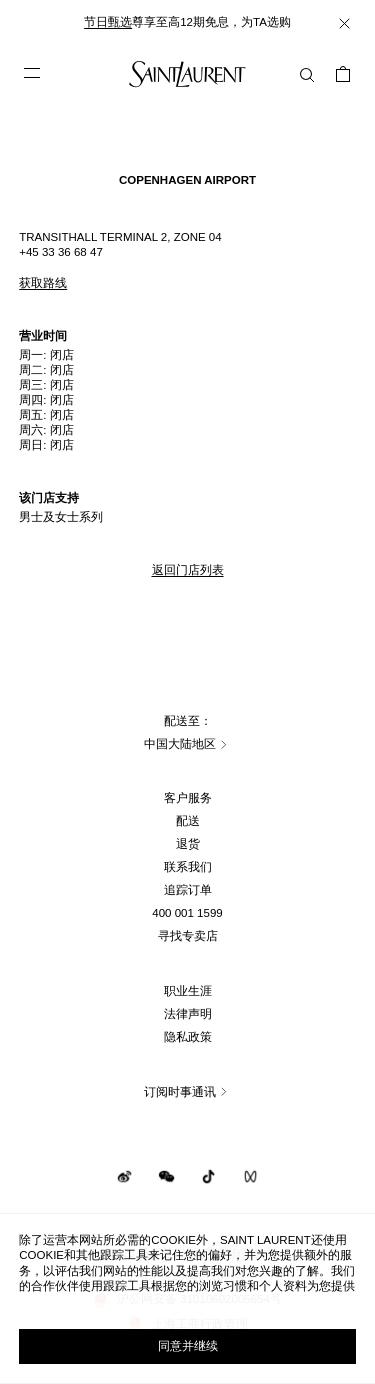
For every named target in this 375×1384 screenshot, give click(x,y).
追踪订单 (188, 890)
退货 (188, 844)
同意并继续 (188, 1346)
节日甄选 (108, 22)
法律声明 (188, 1014)
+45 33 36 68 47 (61, 252)
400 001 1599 (187, 913)
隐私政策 (188, 1037)
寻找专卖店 (188, 936)
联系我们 (188, 867)
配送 (188, 821)
